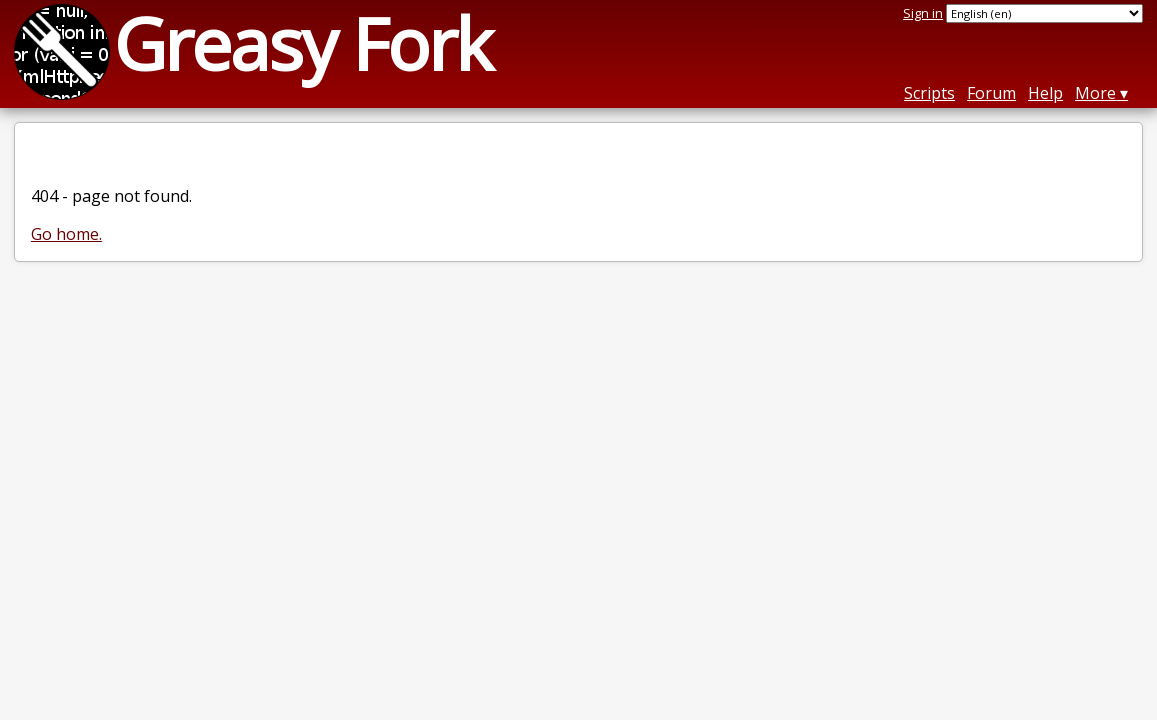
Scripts (929, 93)
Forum (991, 93)
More (1095, 93)
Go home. (66, 234)
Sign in (923, 13)
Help (1045, 93)
